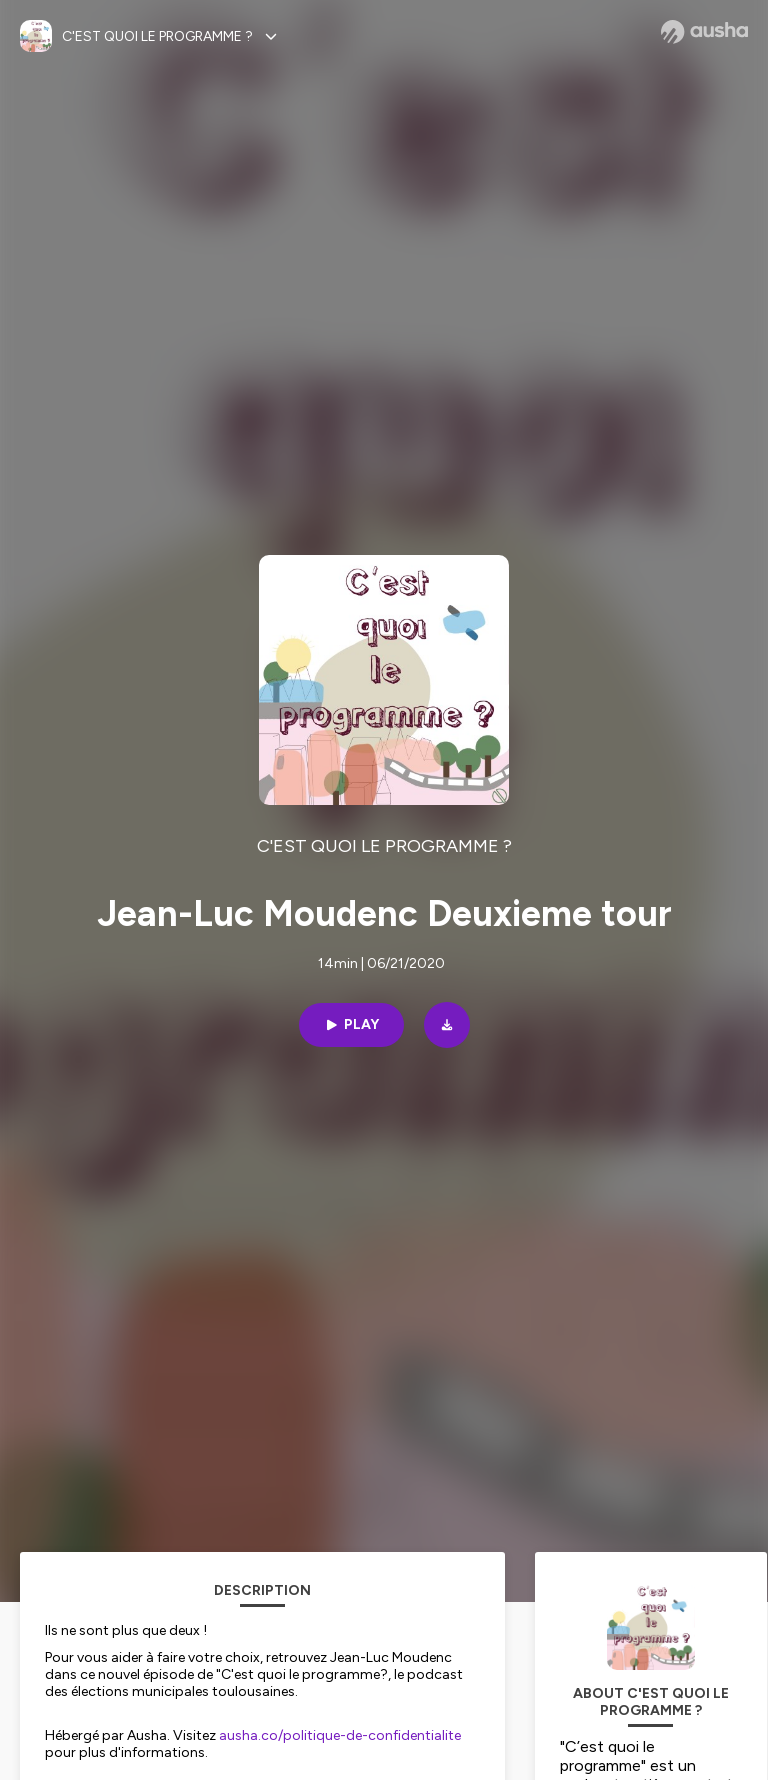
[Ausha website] (704, 32)
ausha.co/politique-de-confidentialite (340, 1735)
